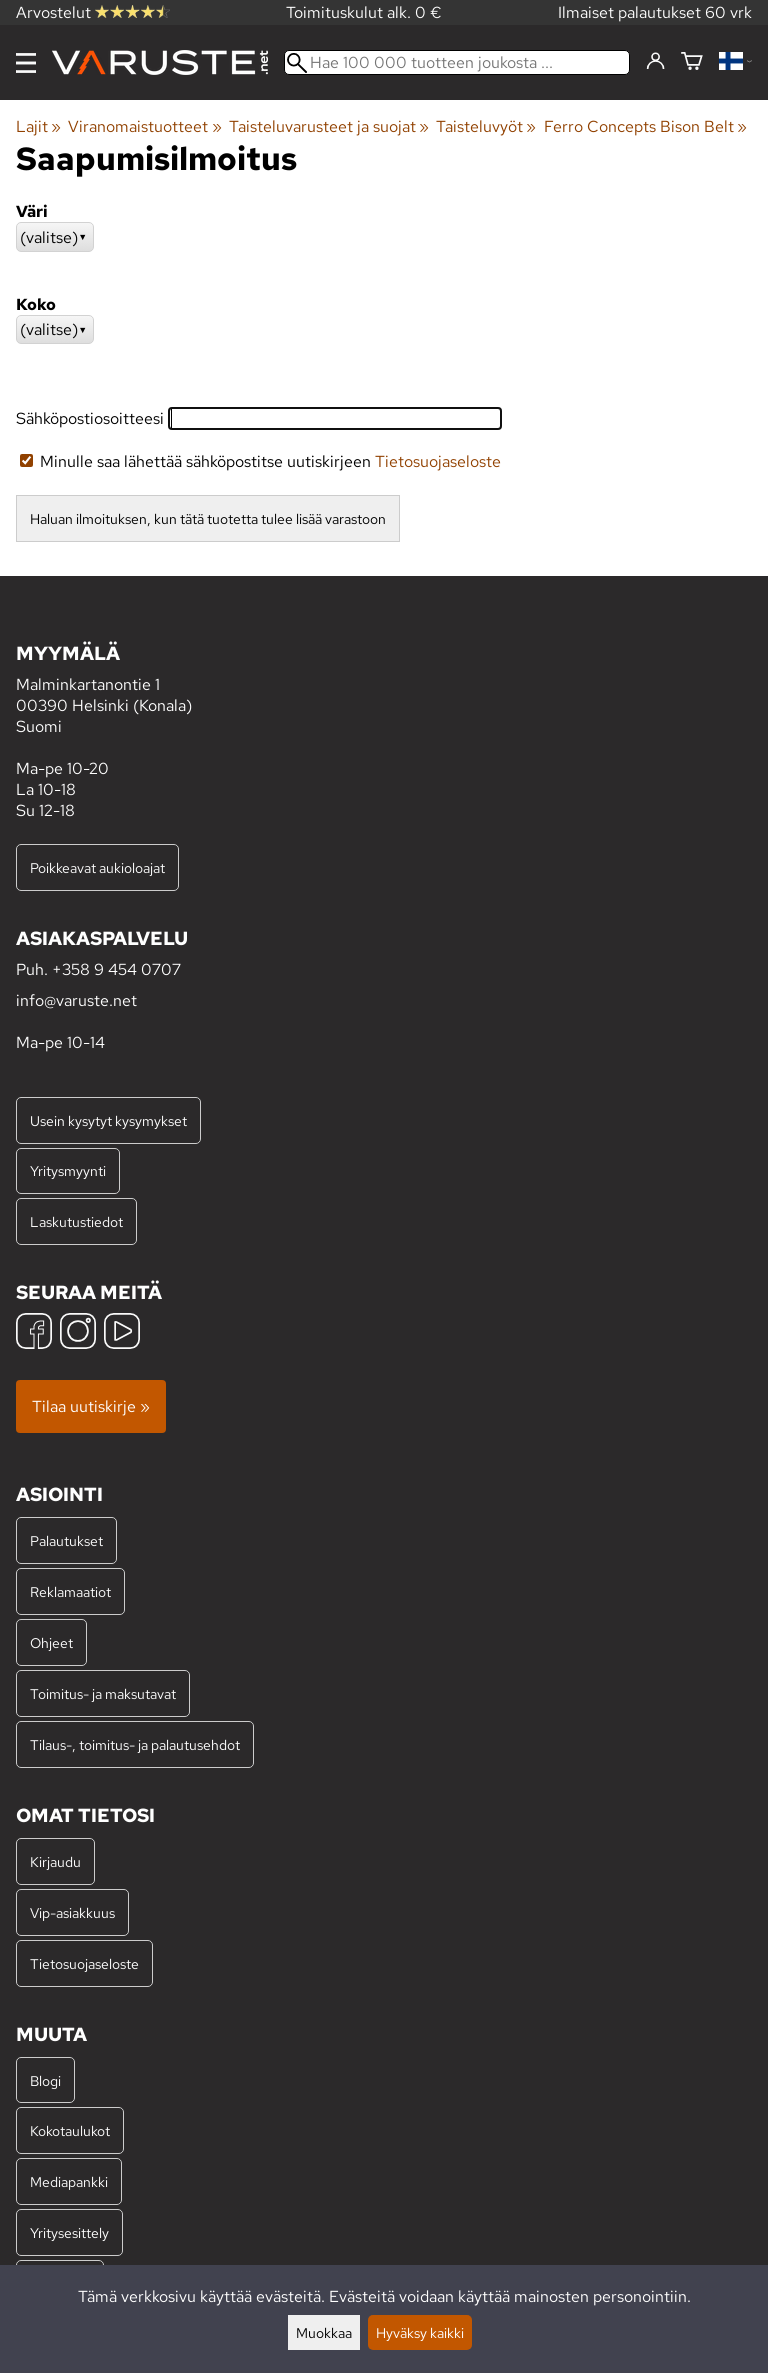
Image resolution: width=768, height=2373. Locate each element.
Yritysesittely (69, 2232)
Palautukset (66, 1540)
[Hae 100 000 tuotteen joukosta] (457, 62)
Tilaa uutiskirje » (91, 1406)
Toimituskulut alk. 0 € (364, 12)
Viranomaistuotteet (144, 126)
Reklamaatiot (70, 1591)
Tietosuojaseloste (438, 461)
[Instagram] (78, 1333)
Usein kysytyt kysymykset (108, 1120)
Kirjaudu (55, 1861)
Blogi (45, 2080)
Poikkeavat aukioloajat (97, 867)
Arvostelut (93, 12)
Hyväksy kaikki (420, 2332)
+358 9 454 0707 (116, 969)
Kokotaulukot (70, 2130)
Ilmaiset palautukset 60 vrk (655, 12)
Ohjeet (51, 1642)
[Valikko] (26, 63)
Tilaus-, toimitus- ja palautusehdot (135, 1744)
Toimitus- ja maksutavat (103, 1693)
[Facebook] (34, 1333)
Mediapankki (69, 2181)
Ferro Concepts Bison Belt (645, 126)
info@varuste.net (76, 1000)
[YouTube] (122, 1333)
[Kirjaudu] (655, 62)
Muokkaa (324, 2332)
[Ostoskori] (692, 62)
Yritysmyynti (68, 1170)
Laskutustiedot (76, 1221)
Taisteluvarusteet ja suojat (329, 126)
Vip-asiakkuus (72, 1912)
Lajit (38, 126)
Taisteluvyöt (486, 126)
